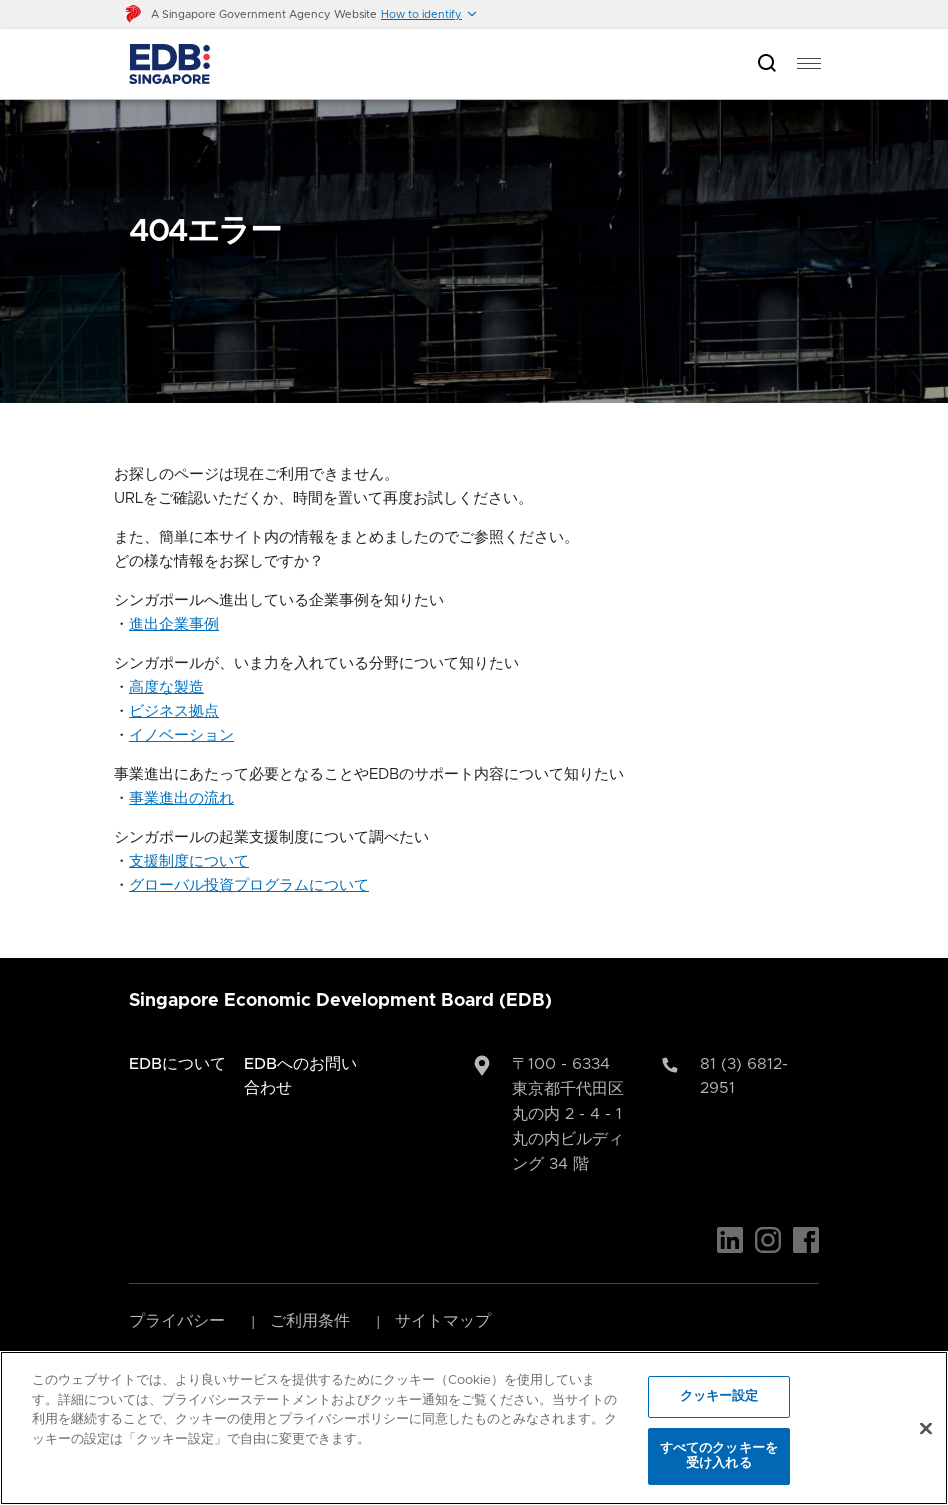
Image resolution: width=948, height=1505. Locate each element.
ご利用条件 (310, 1321)
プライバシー (177, 1321)
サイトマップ (443, 1321)
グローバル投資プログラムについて (249, 885)
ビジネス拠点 (174, 711)
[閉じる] (926, 1429)
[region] (474, 1428)
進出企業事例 (174, 624)
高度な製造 (166, 687)
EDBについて (177, 1064)
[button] (429, 14)
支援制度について (189, 861)
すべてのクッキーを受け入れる (719, 1456)
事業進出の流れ (181, 798)
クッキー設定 (719, 1396)
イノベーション (181, 735)
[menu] (809, 64)
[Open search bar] (767, 64)
